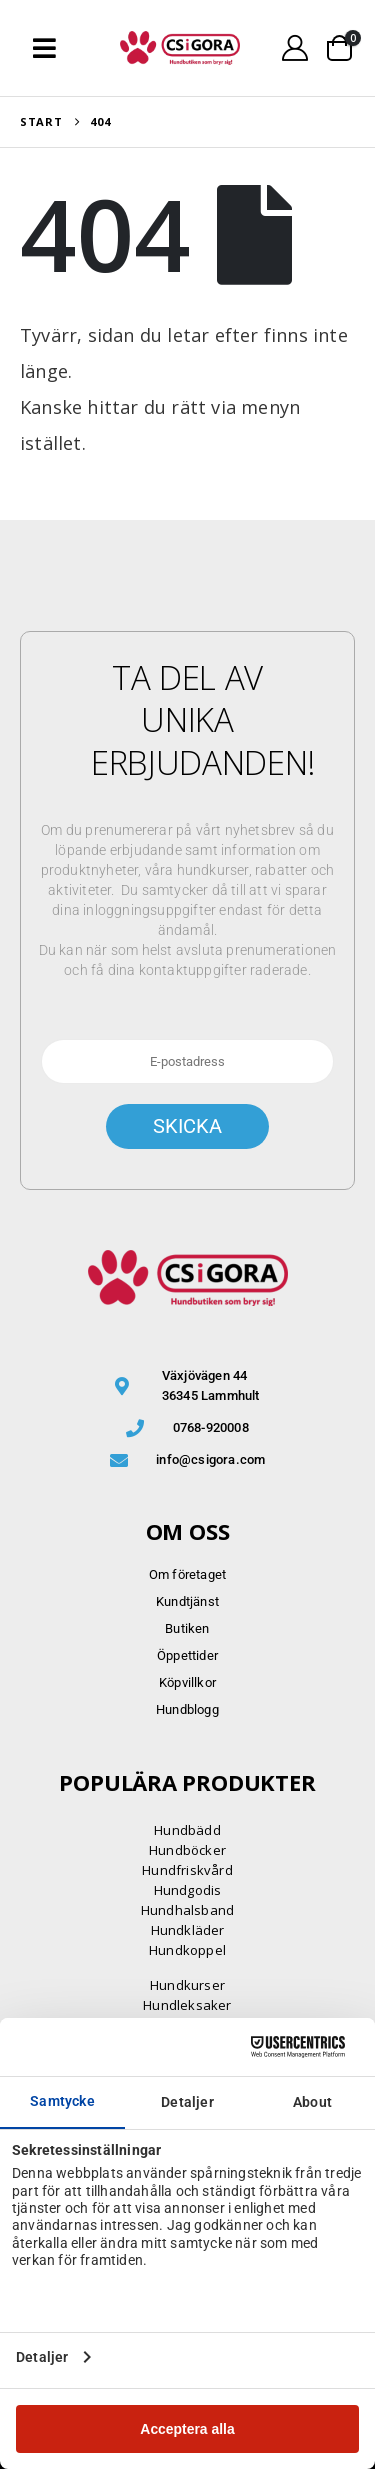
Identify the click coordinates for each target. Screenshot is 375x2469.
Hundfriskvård (187, 1870)
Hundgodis (188, 1890)
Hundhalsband (187, 1910)
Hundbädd (187, 1830)
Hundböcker (187, 1850)
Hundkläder (188, 1930)
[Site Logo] (180, 48)
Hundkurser (187, 1985)
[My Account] (295, 48)
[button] (44, 48)
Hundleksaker (187, 2005)
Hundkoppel (187, 1950)
